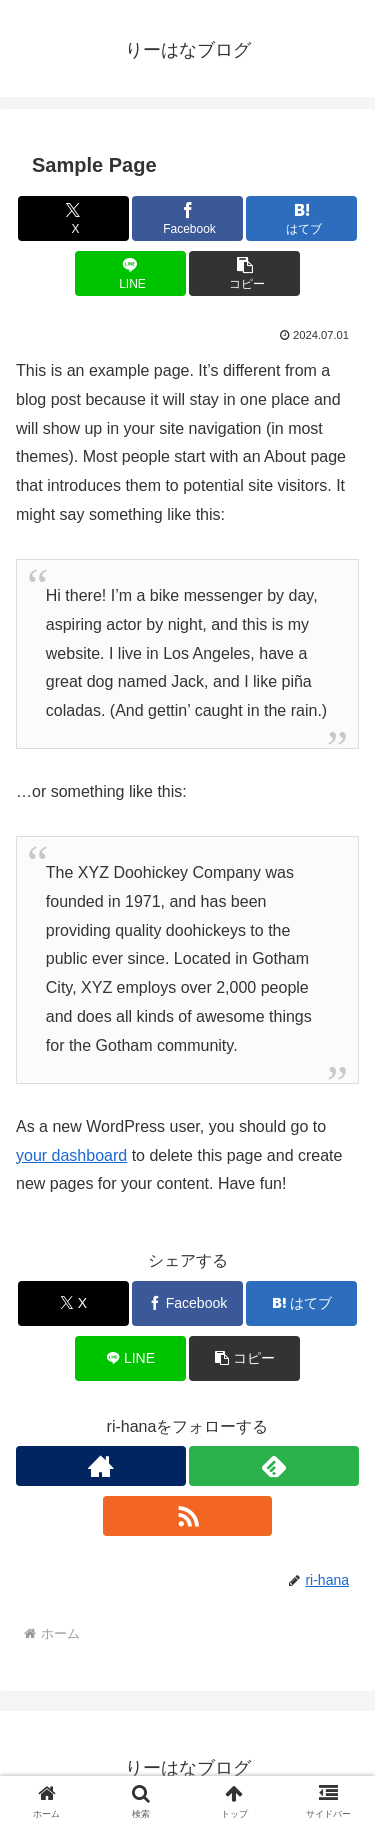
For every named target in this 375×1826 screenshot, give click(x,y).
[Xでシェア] (73, 218)
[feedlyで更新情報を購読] (274, 1466)
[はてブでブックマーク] (301, 218)
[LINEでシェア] (130, 273)
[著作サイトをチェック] (101, 1466)
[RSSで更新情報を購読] (188, 1516)
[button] (244, 273)
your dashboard (71, 1155)
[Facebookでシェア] (187, 218)
